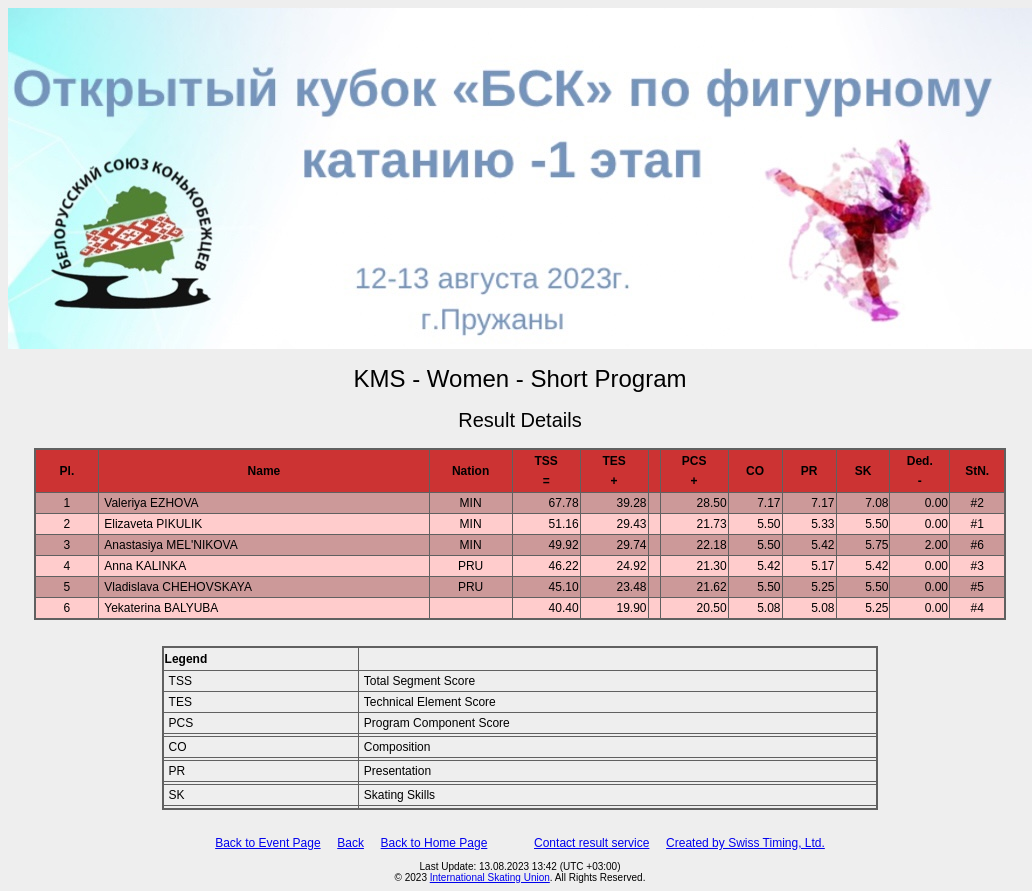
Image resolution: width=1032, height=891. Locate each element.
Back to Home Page (434, 843)
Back (350, 843)
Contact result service (591, 843)
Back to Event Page (267, 843)
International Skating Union (490, 877)
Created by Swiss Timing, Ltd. (745, 843)
